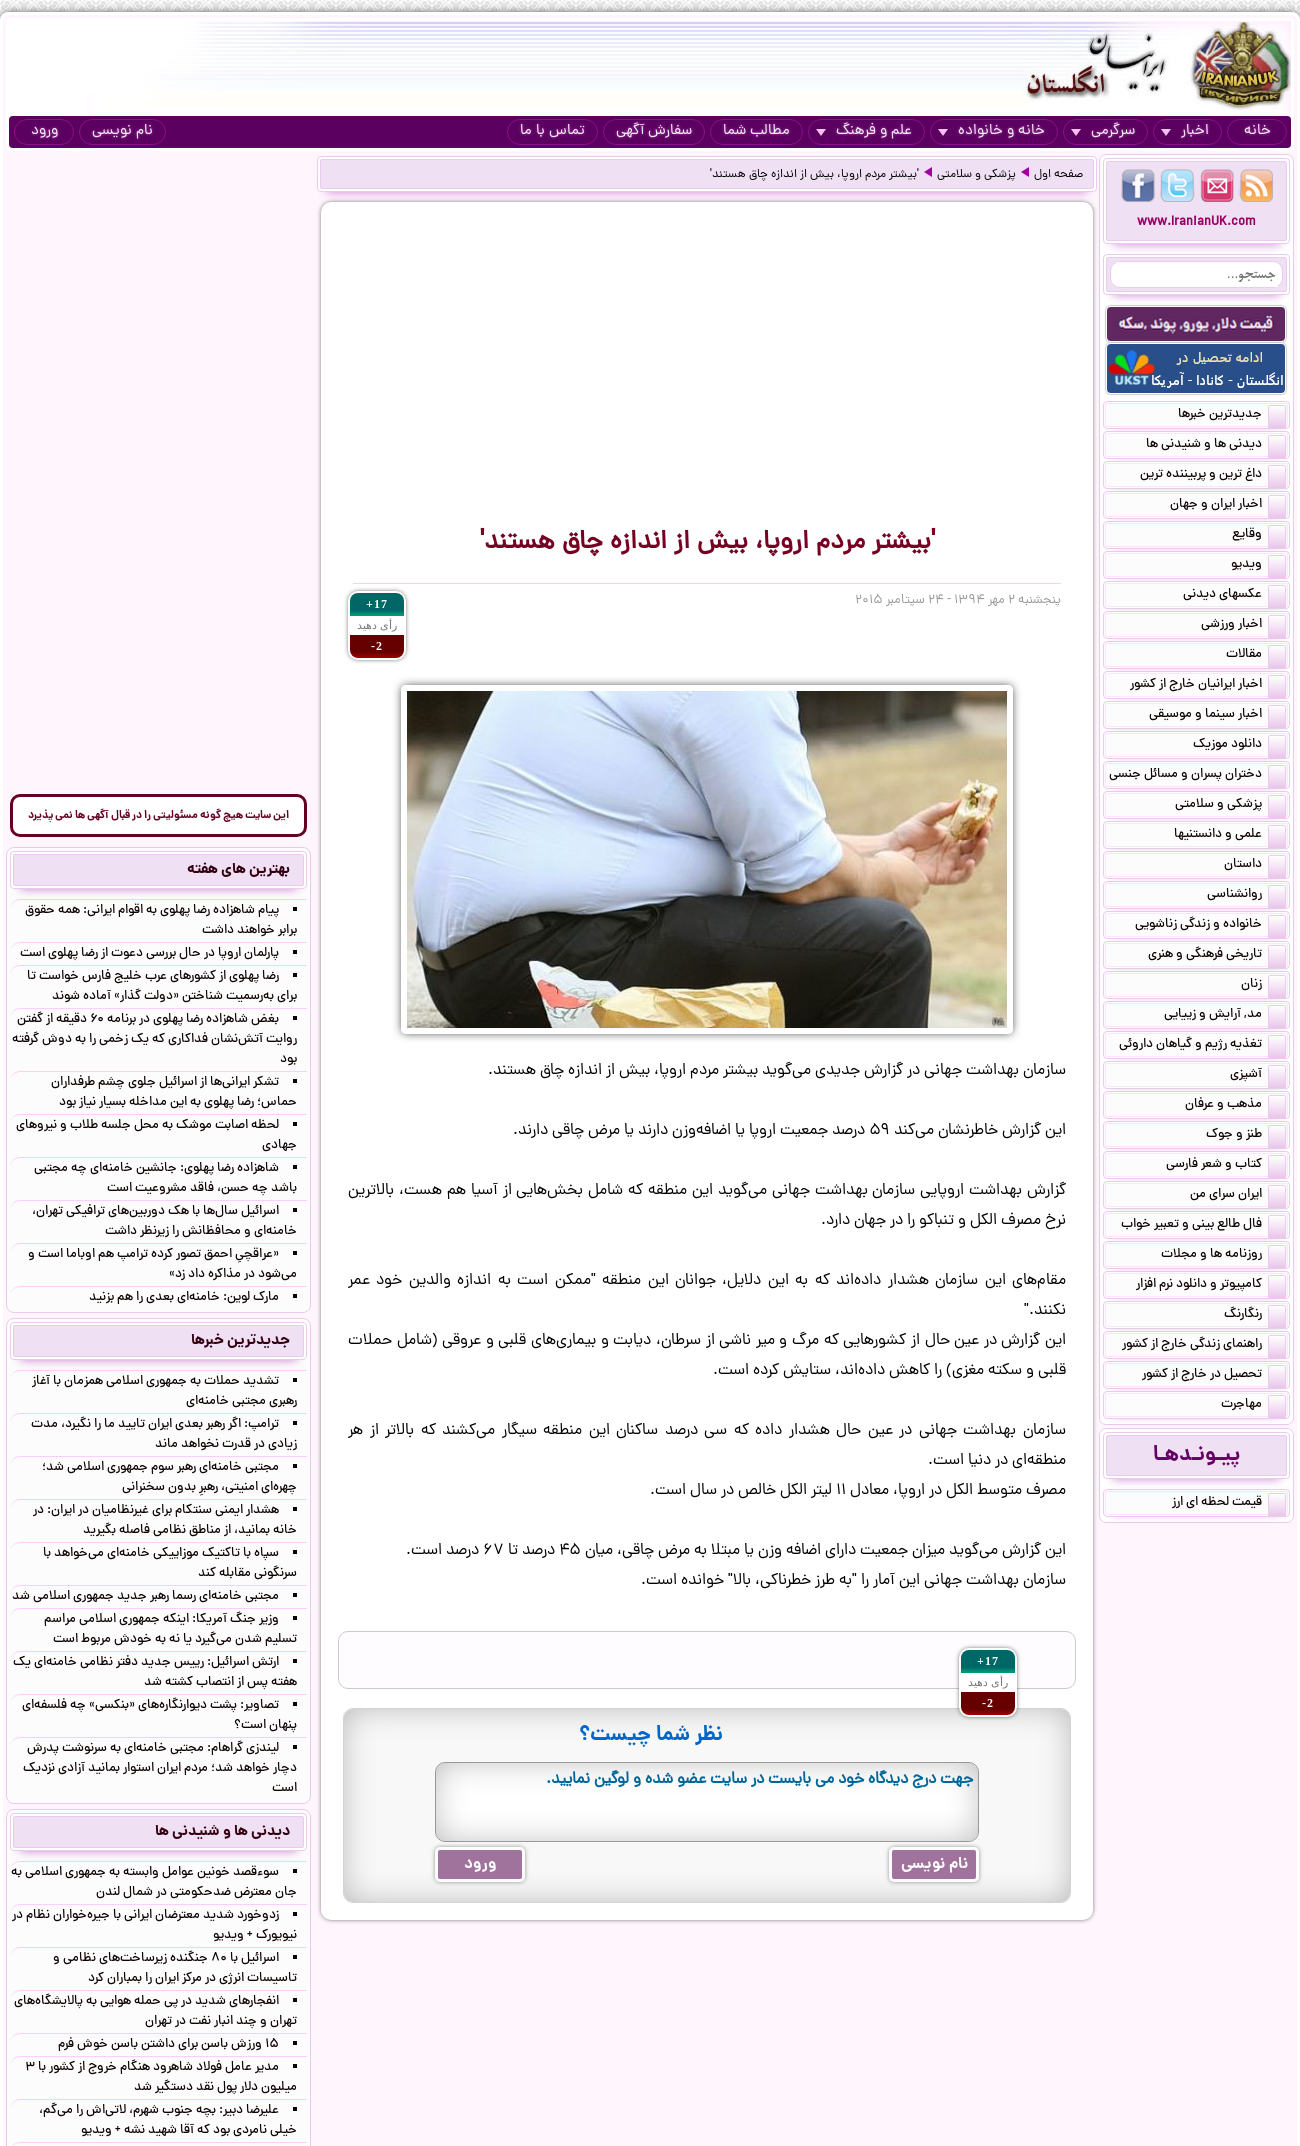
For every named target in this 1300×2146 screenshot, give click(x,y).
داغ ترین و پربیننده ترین (1213, 476)
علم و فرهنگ (864, 131)
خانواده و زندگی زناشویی (1210, 926)
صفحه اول (1058, 175)
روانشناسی (1246, 896)
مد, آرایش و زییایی (1225, 1016)
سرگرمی (1103, 131)
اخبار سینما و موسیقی (1217, 716)
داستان (1255, 866)
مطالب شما (756, 131)
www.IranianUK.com (1196, 222)
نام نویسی (122, 131)
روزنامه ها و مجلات (1223, 1256)
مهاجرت (1253, 1406)
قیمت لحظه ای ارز (1229, 1504)
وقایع (1259, 536)
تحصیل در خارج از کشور (1214, 1376)
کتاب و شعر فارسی (1226, 1166)
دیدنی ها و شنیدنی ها (1216, 446)
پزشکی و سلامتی (976, 175)
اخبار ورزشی (1243, 626)
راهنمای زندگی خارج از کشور (1204, 1346)
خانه (1257, 131)
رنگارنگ (1255, 1316)
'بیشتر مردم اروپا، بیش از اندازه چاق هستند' (814, 175)
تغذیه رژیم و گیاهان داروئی (1202, 1046)
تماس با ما (552, 131)
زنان (1263, 986)
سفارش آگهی (654, 131)
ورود (44, 131)
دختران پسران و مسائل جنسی (1197, 776)
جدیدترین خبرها (1232, 416)
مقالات (1256, 656)
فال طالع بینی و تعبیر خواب (1203, 1226)
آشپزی (1258, 1076)
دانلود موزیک (1239, 746)
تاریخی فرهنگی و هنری (1217, 956)
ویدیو (1258, 566)
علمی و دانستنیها (1230, 836)
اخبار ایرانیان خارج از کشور (1208, 686)
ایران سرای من (1238, 1196)
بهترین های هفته (238, 870)
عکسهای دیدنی (1234, 596)
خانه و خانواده (991, 131)
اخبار (1185, 131)
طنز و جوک (1246, 1136)
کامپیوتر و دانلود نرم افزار (1211, 1286)
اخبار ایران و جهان (1228, 506)
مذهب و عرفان (1235, 1106)
